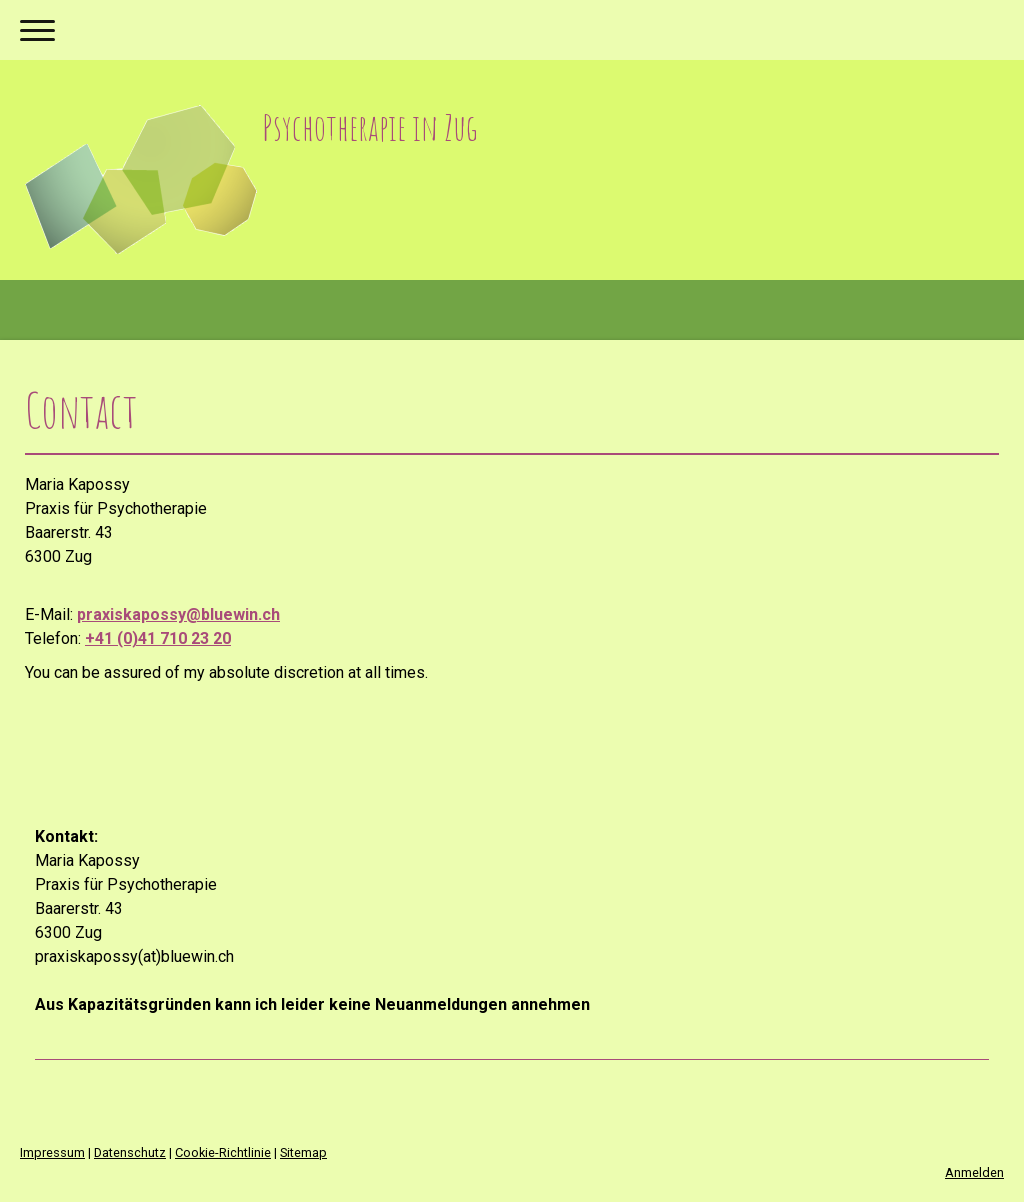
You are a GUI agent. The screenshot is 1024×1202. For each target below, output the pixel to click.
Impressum (52, 1152)
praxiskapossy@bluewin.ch (178, 614)
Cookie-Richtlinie (223, 1152)
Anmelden (974, 1172)
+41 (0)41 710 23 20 (158, 638)
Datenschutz (130, 1152)
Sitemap (303, 1152)
